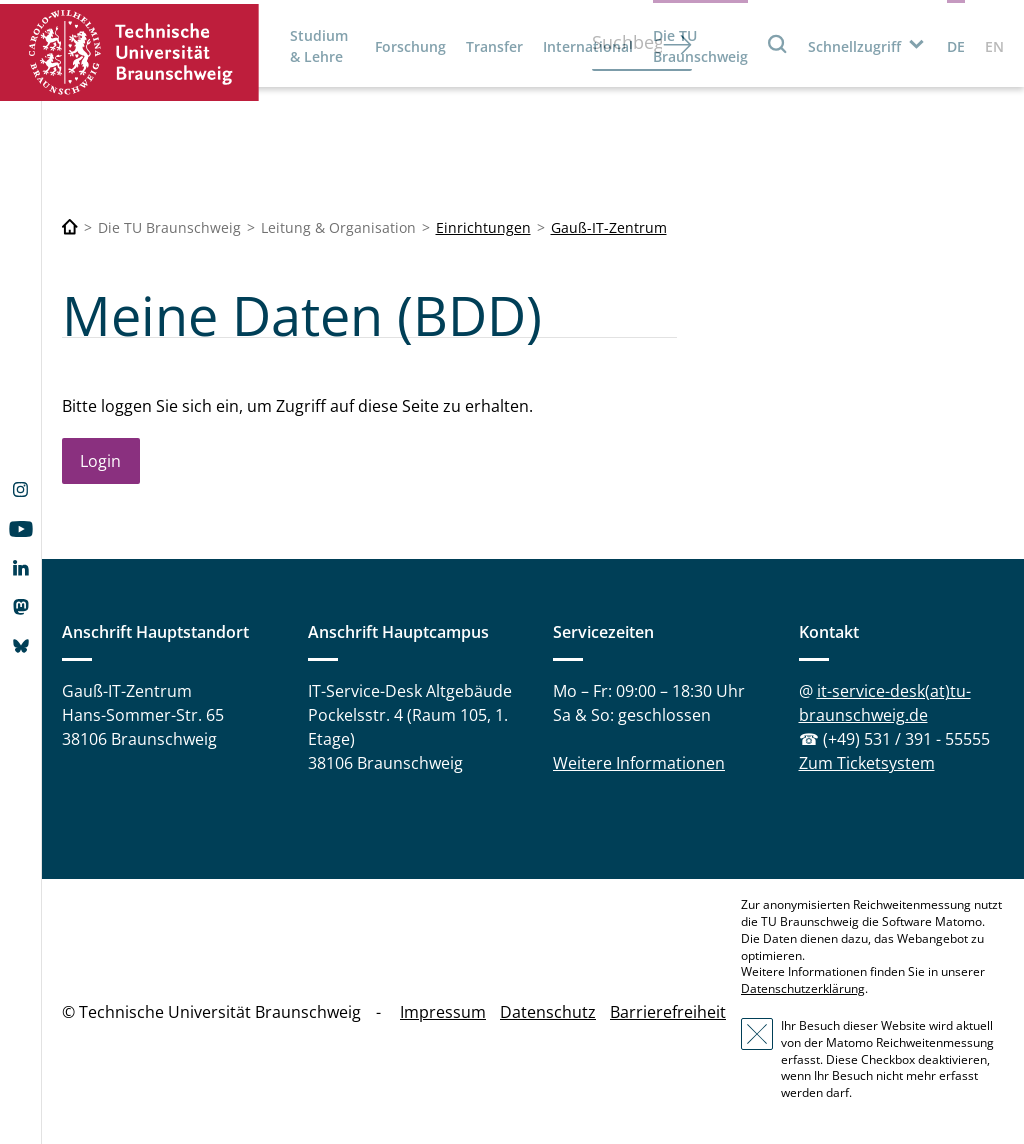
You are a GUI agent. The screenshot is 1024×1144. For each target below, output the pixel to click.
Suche (778, 43)
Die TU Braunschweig (700, 46)
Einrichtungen (483, 227)
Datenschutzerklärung (803, 988)
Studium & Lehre (319, 46)
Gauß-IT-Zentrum (609, 227)
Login (101, 461)
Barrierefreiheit (668, 1012)
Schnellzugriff (854, 46)
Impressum (443, 1012)
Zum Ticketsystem (867, 763)
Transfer (494, 46)
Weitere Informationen (639, 763)
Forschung (410, 46)
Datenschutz (548, 1012)
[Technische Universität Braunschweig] (70, 227)
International (588, 46)
